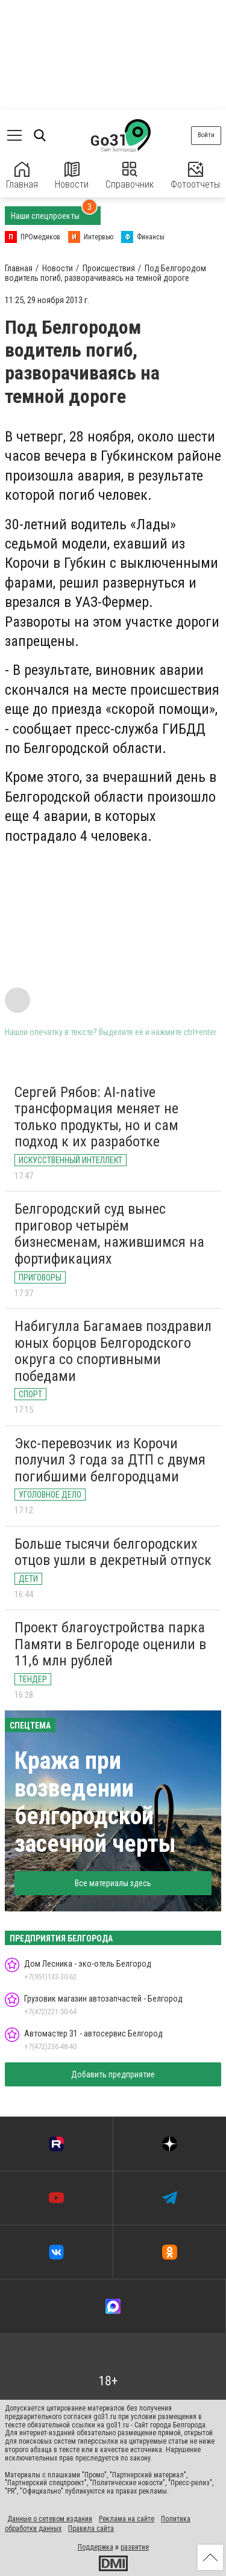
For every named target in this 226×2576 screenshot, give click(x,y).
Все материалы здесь (113, 1883)
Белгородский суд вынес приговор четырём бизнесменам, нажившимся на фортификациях (109, 1233)
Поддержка (95, 2547)
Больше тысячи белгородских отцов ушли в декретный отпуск (113, 1552)
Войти (206, 135)
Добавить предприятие (113, 2074)
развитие (135, 2547)
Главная (22, 176)
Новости (72, 176)
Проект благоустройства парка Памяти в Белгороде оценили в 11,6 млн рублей (110, 1644)
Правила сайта (91, 2528)
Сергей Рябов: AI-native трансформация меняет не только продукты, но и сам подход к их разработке (96, 1117)
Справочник (129, 176)
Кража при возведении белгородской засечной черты (95, 1802)
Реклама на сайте (126, 2519)
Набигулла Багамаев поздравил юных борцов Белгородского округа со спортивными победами (113, 1351)
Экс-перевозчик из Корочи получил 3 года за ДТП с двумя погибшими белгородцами (110, 1460)
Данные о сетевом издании (49, 2519)
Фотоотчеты (195, 176)
